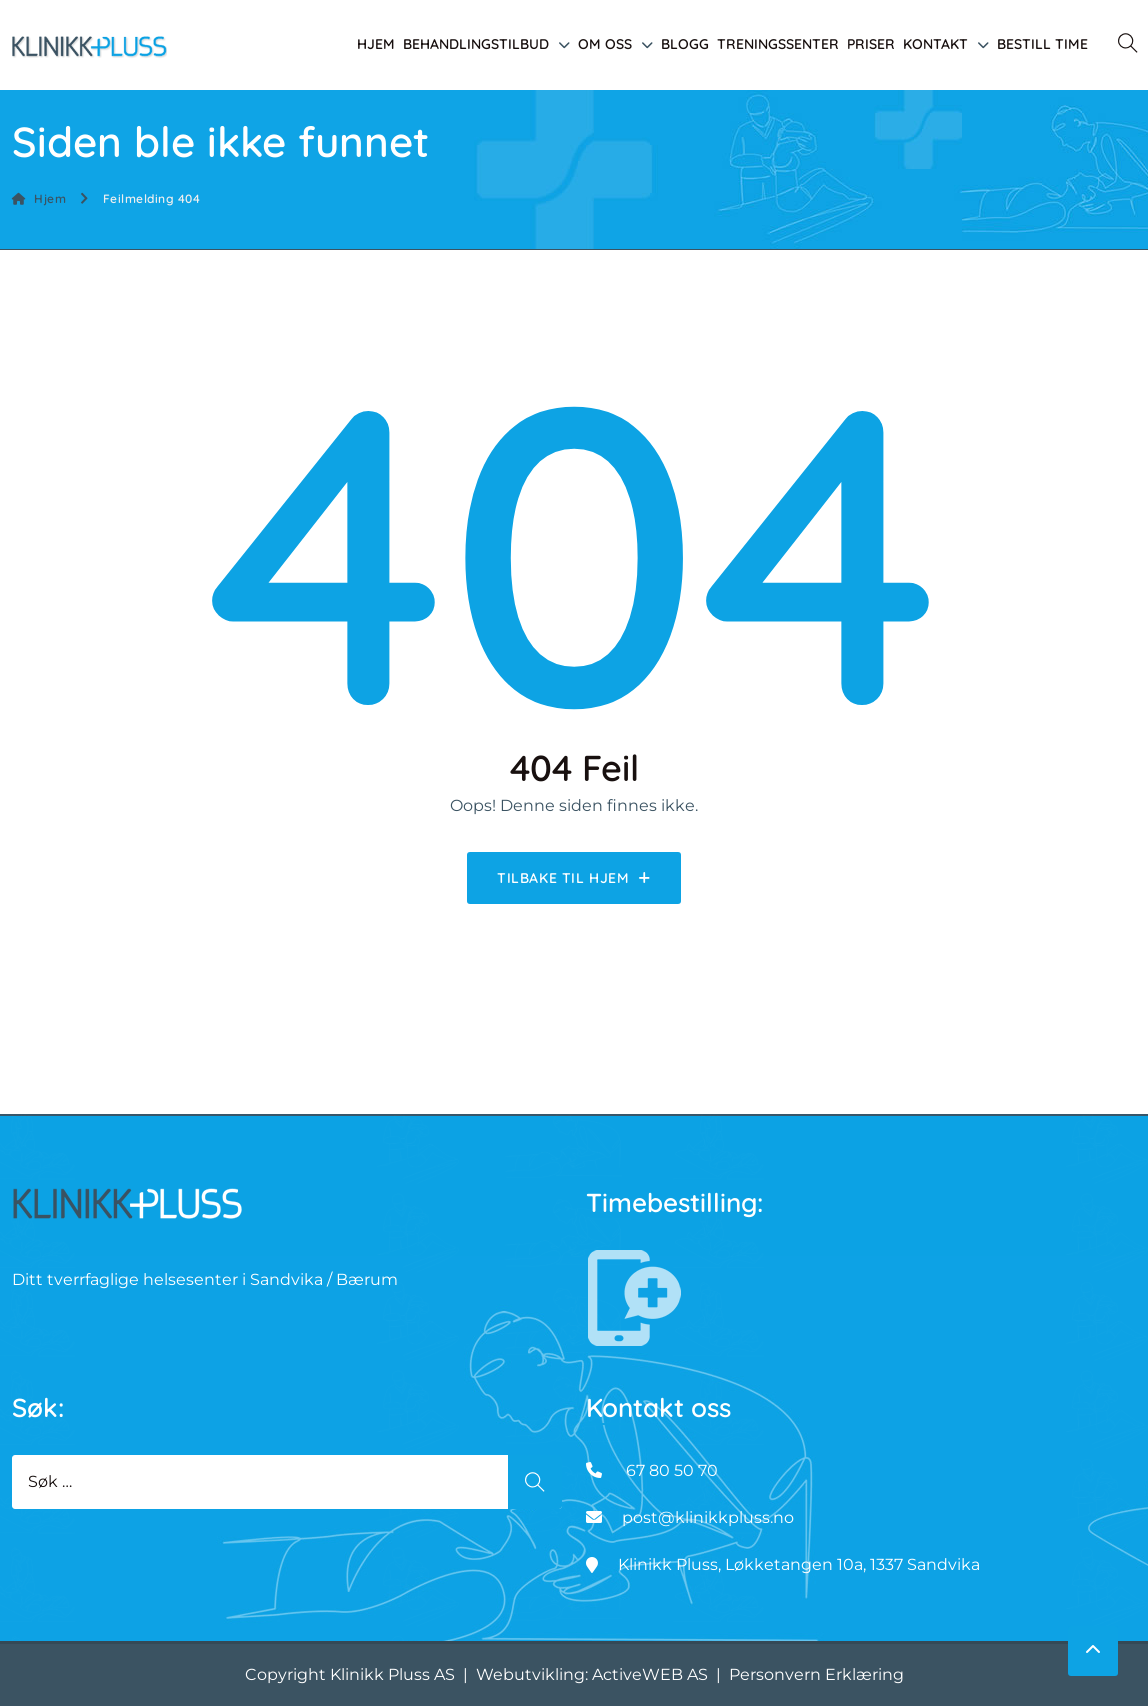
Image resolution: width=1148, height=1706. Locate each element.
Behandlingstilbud (476, 44)
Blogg (685, 44)
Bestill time (1042, 44)
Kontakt (935, 44)
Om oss (605, 44)
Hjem (376, 44)
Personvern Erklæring (816, 1674)
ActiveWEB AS (650, 1674)
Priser (871, 44)
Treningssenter (778, 44)
